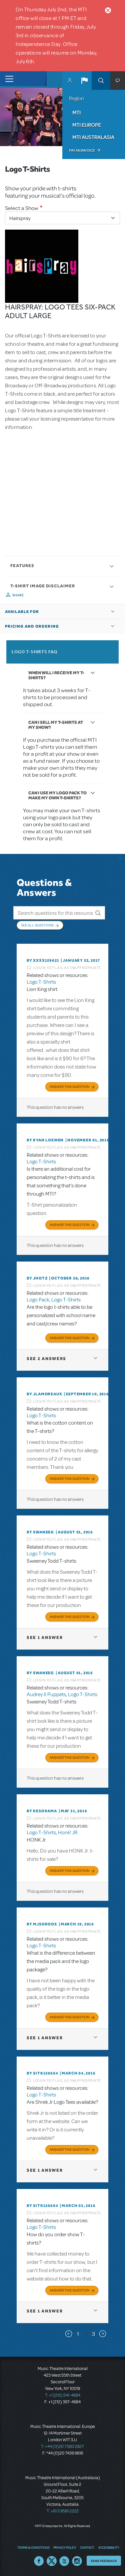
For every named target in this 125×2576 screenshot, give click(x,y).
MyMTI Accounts (69, 80)
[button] (84, 80)
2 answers (46, 1358)
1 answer (45, 1637)
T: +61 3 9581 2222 (63, 2511)
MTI (76, 112)
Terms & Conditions (33, 2547)
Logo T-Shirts (41, 982)
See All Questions (37, 925)
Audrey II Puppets (46, 1694)
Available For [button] (22, 611)
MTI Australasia (93, 137)
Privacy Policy (64, 2547)
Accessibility (108, 2547)
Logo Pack (38, 1299)
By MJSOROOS (42, 1924)
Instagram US (77, 2561)
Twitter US (52, 2561)
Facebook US (39, 2561)
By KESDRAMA (42, 1811)
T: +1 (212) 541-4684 (62, 2395)
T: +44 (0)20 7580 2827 (62, 2446)
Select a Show (21, 208)
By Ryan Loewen (45, 1140)
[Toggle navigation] (7, 78)
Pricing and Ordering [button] (32, 626)
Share (18, 595)
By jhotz (37, 1278)
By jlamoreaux (44, 1394)
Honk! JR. (68, 1832)
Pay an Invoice (82, 150)
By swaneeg (40, 1532)
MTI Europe (86, 124)
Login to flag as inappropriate (67, 967)
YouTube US (64, 2561)
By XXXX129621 (43, 960)
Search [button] (101, 80)
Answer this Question (69, 1086)
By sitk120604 (42, 2073)
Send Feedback (104, 2561)
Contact (87, 2547)
